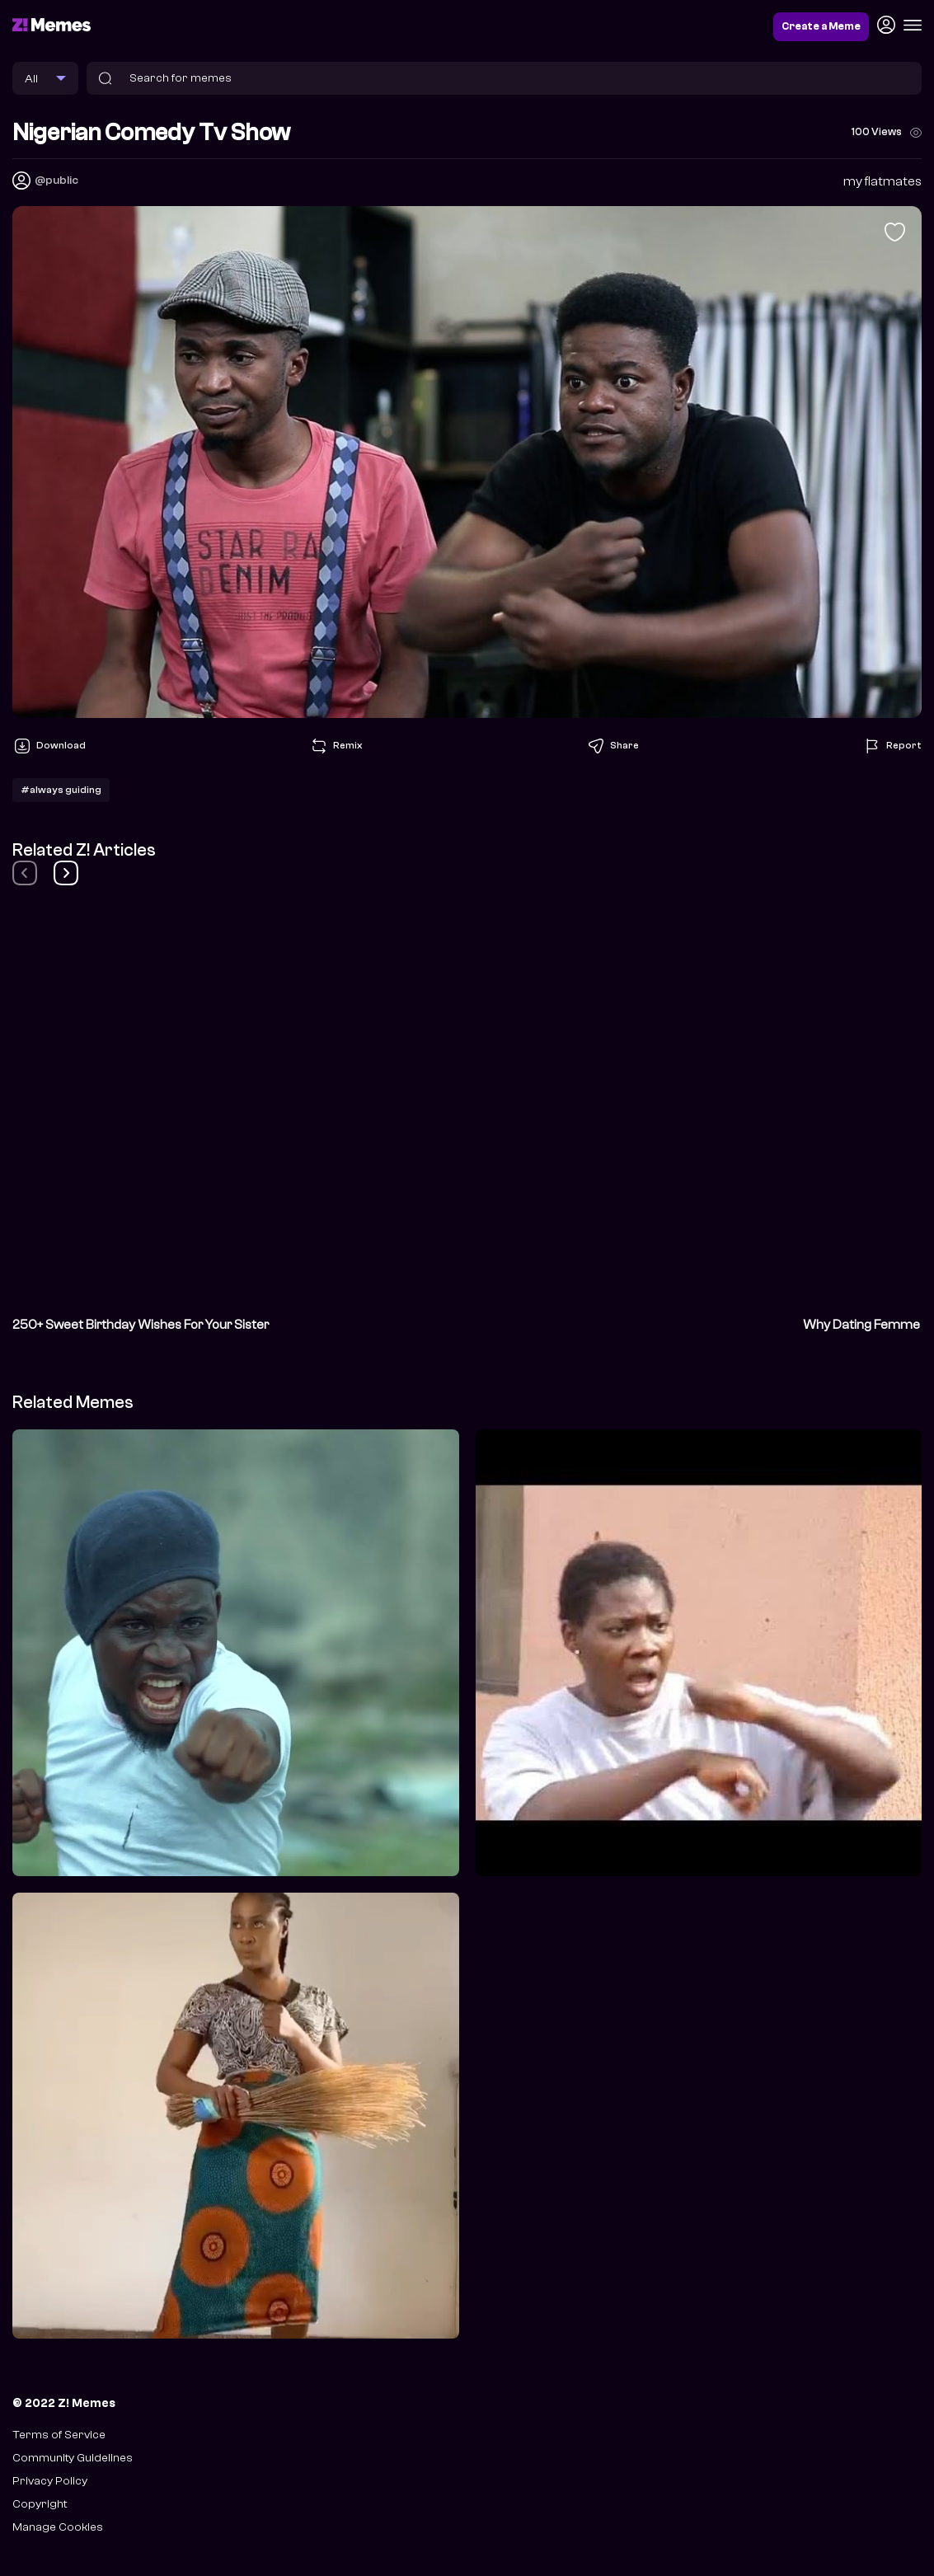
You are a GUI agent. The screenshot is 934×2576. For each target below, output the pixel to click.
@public (56, 180)
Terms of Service (59, 2435)
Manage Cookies (57, 2527)
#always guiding (61, 789)
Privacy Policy (49, 2481)
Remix (335, 746)
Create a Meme (821, 26)
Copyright (39, 2504)
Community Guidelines (72, 2458)
